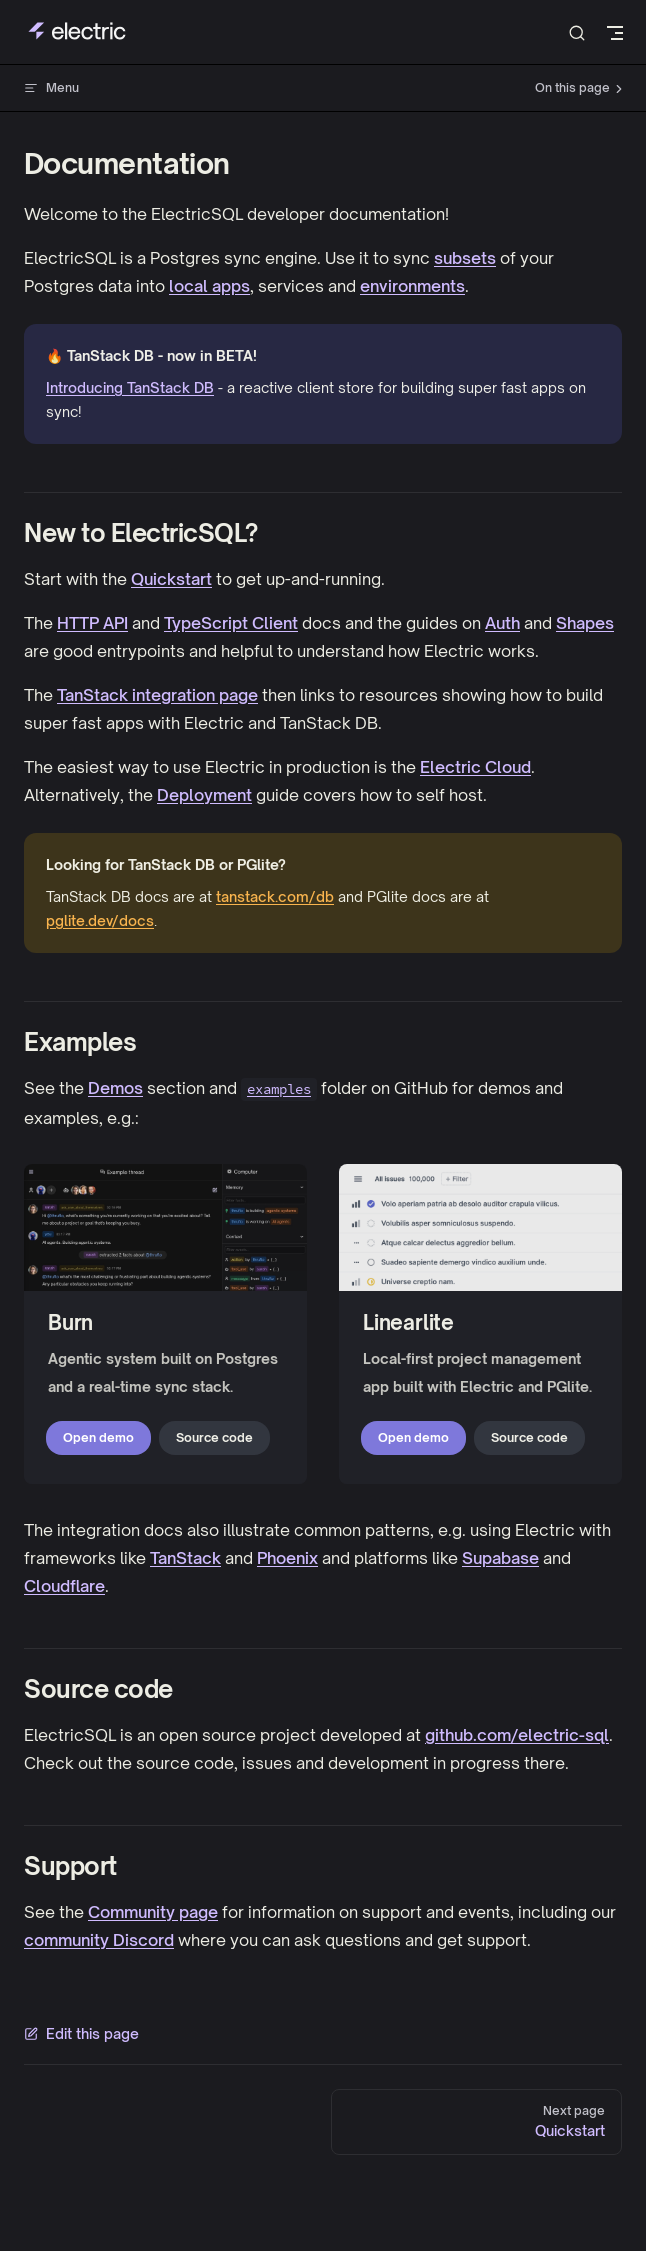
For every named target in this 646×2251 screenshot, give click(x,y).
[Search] (577, 32)
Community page (153, 1912)
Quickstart (171, 579)
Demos (115, 1088)
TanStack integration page (157, 695)
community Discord (99, 1940)
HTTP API (92, 623)
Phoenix (287, 1558)
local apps (209, 286)
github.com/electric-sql (517, 1735)
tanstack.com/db (275, 896)
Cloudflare (64, 1586)
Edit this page (81, 2033)
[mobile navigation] (615, 33)
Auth (502, 623)
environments (412, 286)
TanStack (185, 1558)
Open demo (98, 1437)
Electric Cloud (475, 767)
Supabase (500, 1558)
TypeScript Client (231, 623)
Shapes (585, 623)
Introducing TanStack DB (130, 387)
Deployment (204, 795)
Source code (214, 1437)
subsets (465, 258)
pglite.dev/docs (100, 920)
